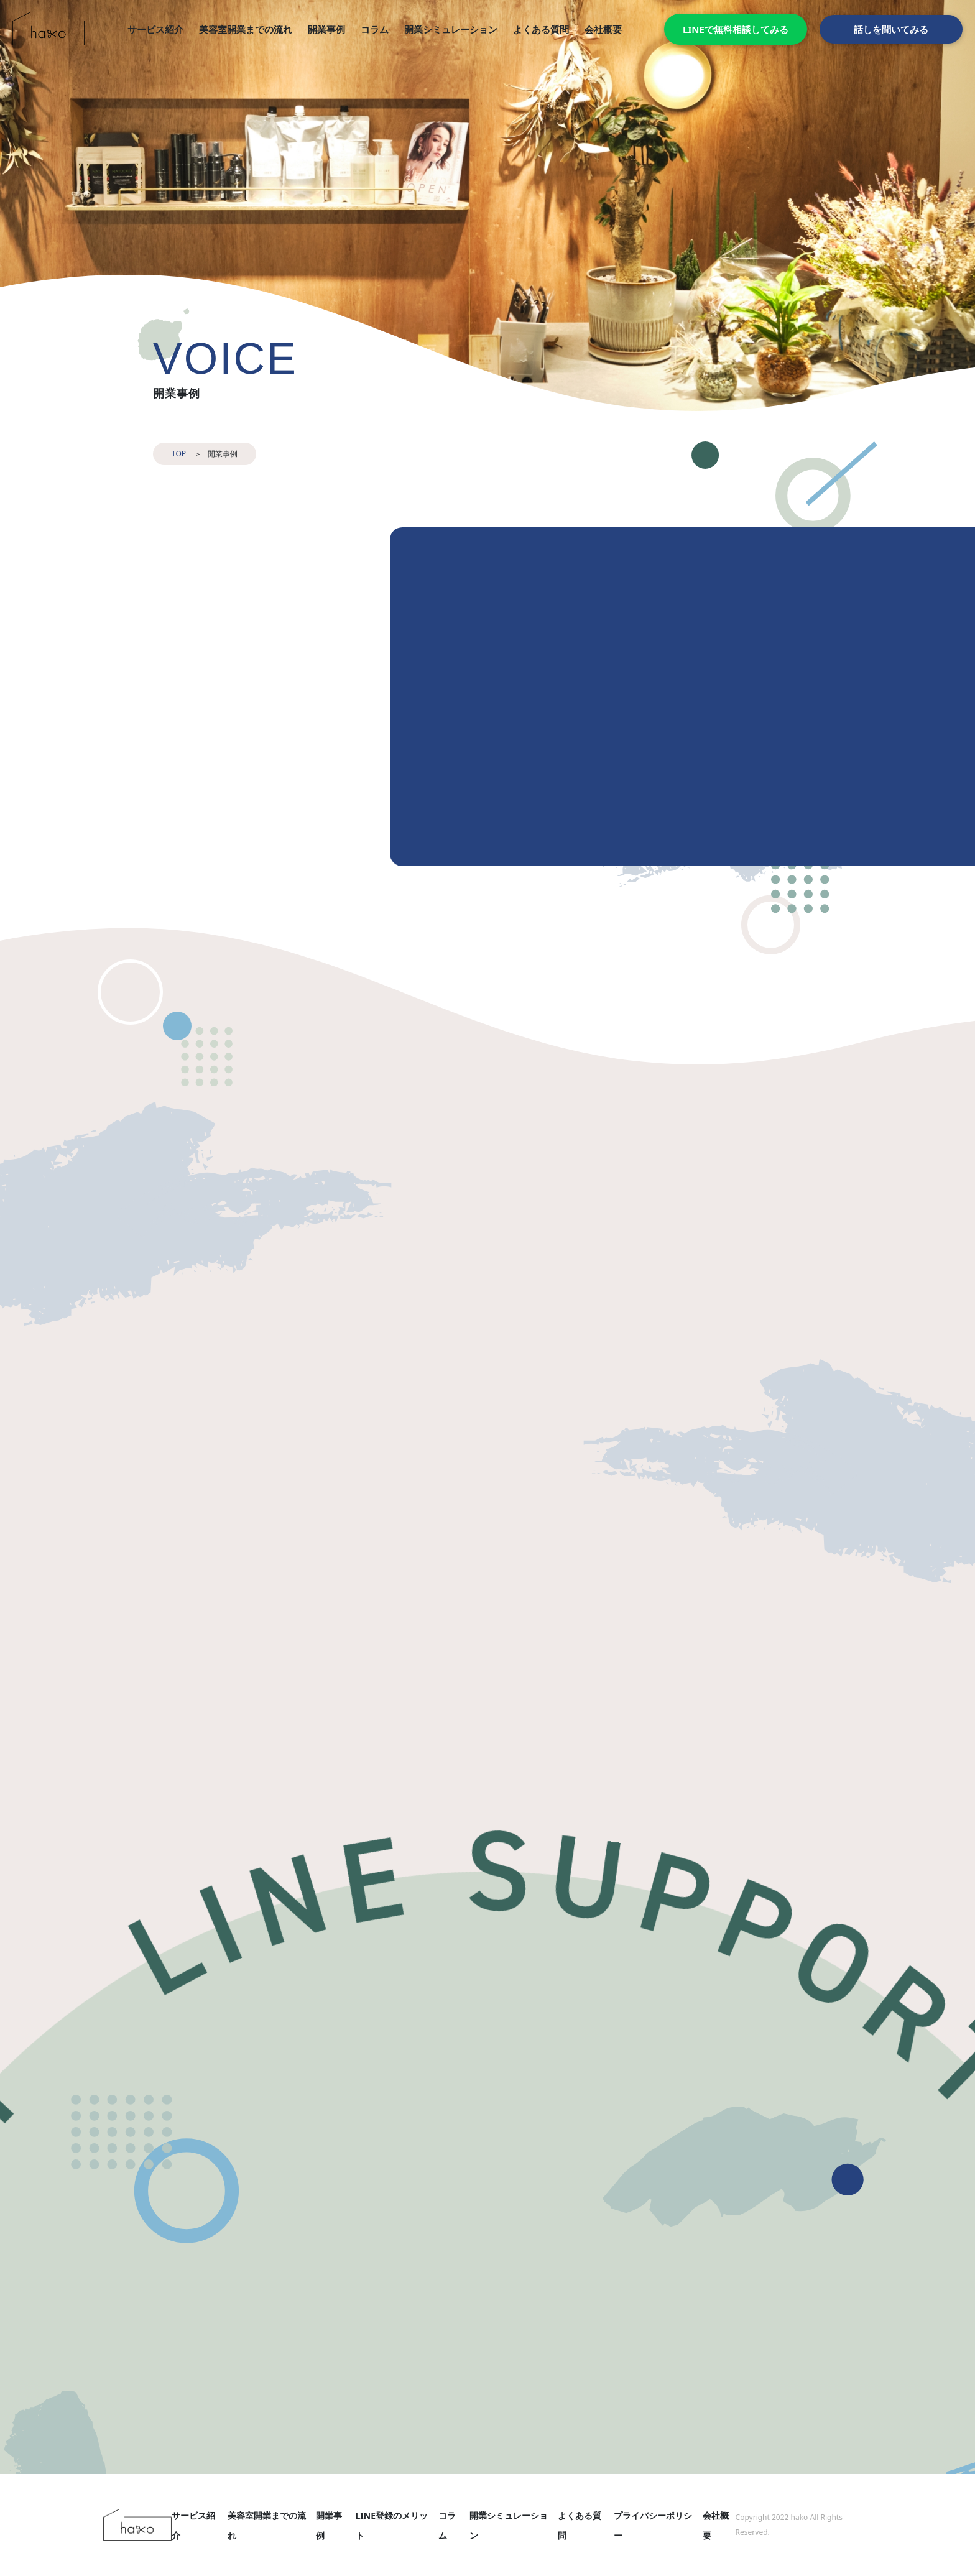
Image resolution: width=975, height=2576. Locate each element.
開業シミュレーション (450, 29)
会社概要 (603, 29)
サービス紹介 (155, 29)
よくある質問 (541, 29)
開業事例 (326, 29)
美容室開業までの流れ (245, 29)
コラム (375, 29)
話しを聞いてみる (891, 29)
